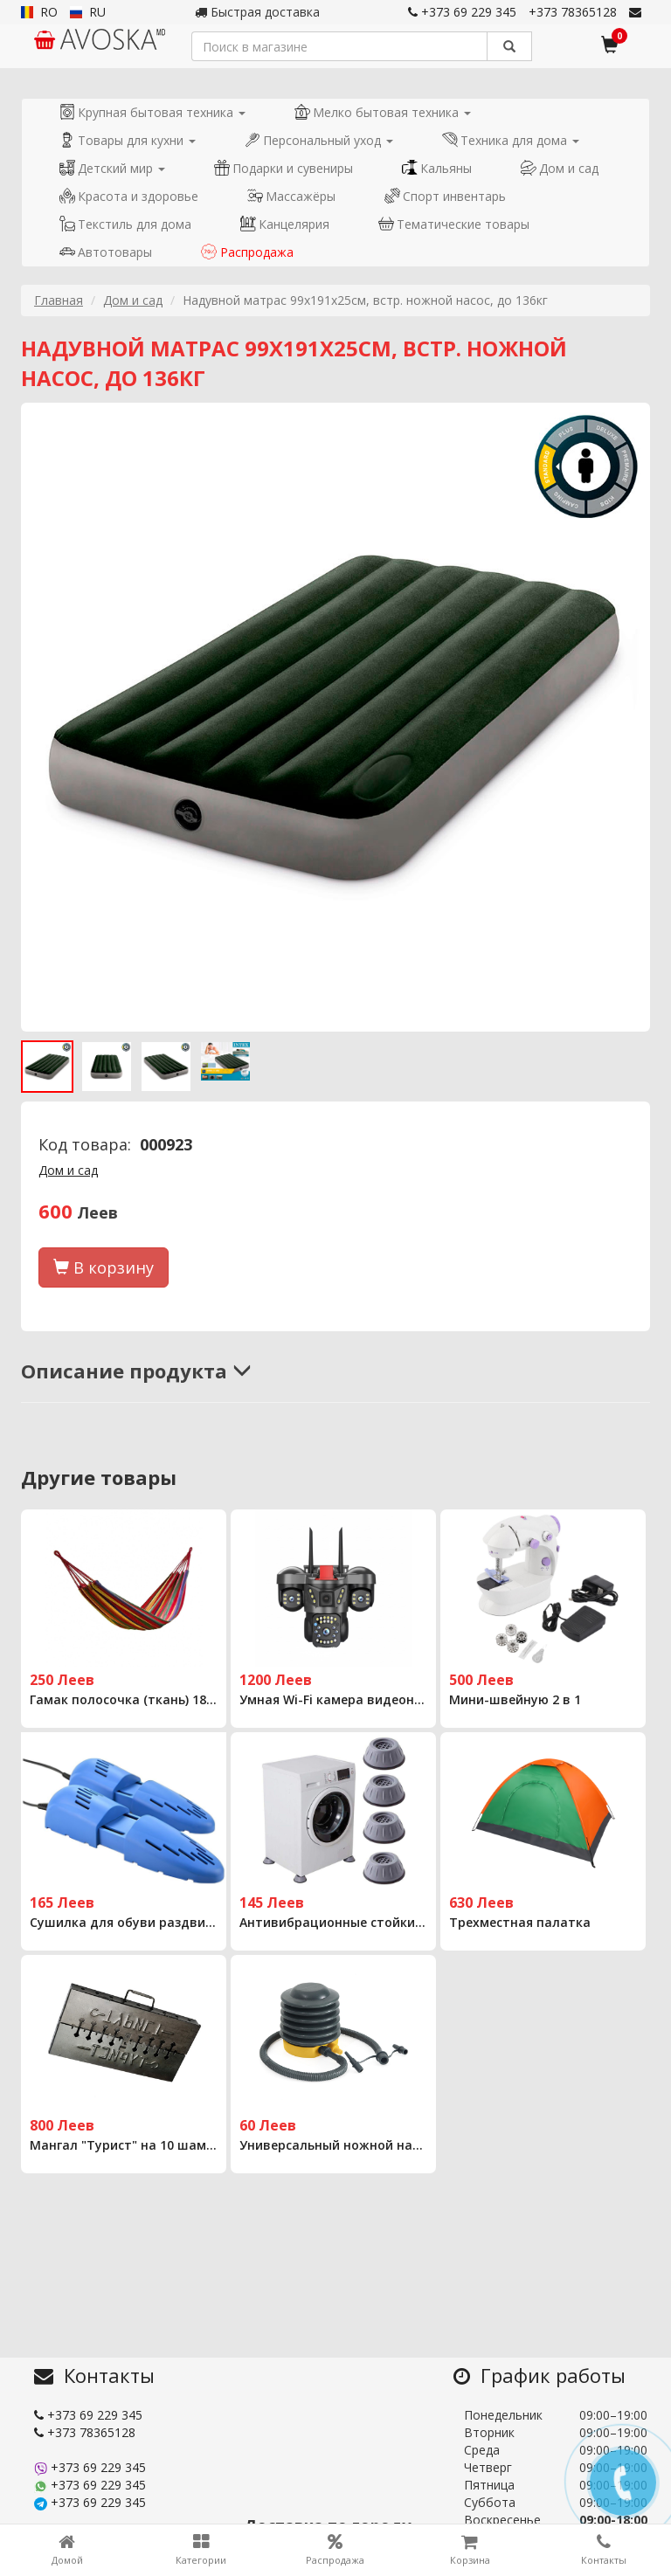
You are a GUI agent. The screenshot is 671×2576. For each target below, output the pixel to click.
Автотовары (105, 252)
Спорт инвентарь (445, 196)
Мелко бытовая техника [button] (382, 112)
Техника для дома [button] (510, 140)
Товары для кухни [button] (127, 140)
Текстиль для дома (125, 224)
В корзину (103, 1267)
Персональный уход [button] (319, 140)
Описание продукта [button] (136, 1370)
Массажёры (291, 196)
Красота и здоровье (128, 196)
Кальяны (437, 168)
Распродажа (247, 252)
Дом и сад (559, 168)
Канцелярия (284, 224)
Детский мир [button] (112, 168)
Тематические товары (453, 224)
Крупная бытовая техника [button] (152, 112)
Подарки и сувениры (283, 168)
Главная (58, 300)
